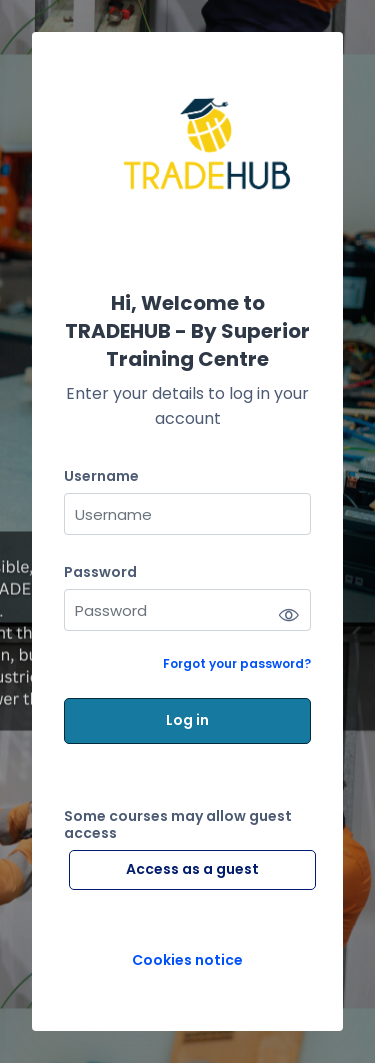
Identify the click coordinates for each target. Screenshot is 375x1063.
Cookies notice (187, 960)
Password (100, 572)
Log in (187, 720)
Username (101, 476)
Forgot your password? (237, 663)
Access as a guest (192, 869)
